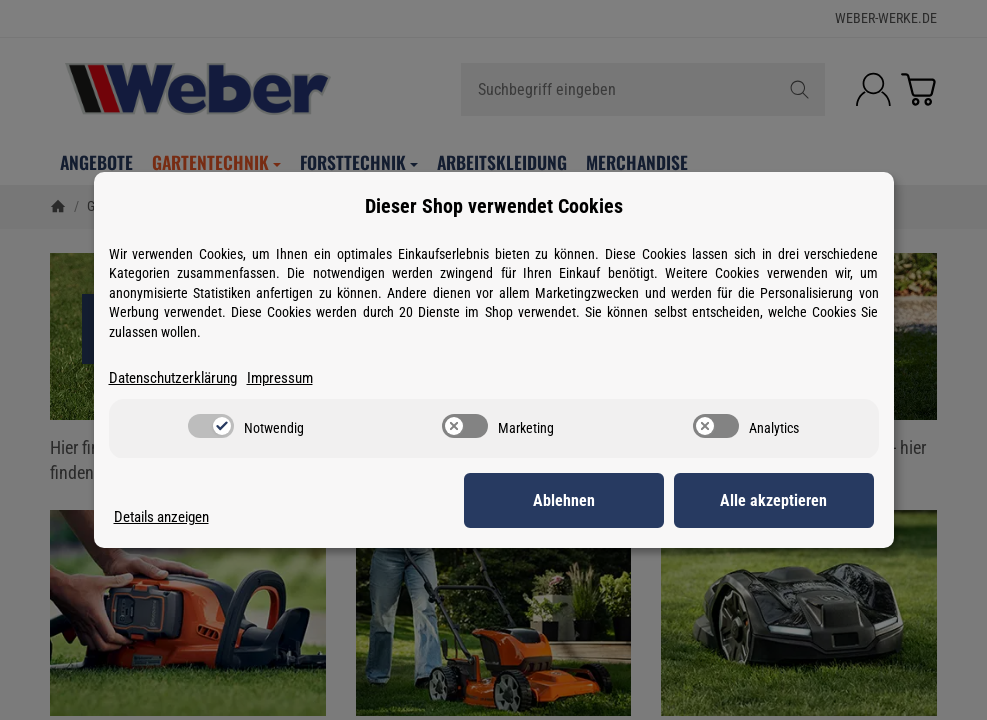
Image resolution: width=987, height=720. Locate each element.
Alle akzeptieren (773, 500)
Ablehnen (564, 500)
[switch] (211, 426)
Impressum (280, 378)
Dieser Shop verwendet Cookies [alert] (494, 206)
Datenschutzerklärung (173, 378)
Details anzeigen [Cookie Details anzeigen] (161, 517)
